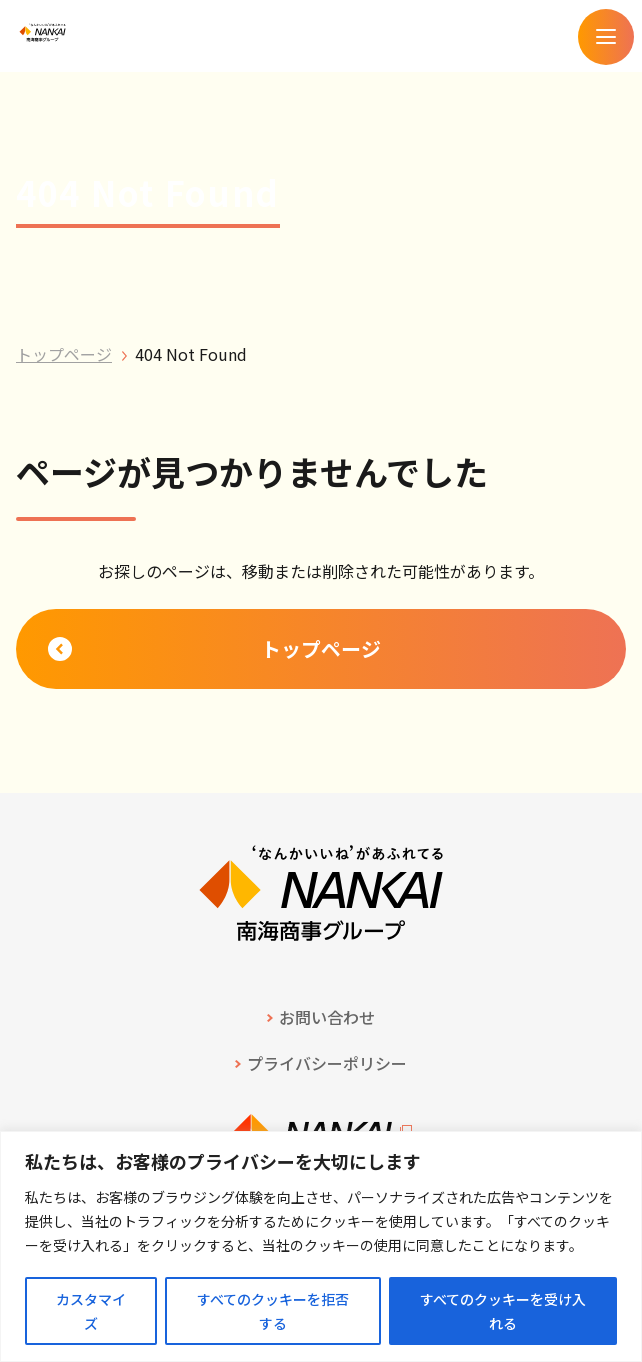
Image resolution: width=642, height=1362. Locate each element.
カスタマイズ (91, 1311)
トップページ (64, 354)
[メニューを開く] (606, 37)
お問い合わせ (327, 1017)
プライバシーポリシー (327, 1063)
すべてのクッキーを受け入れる (503, 1311)
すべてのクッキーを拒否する (273, 1311)
